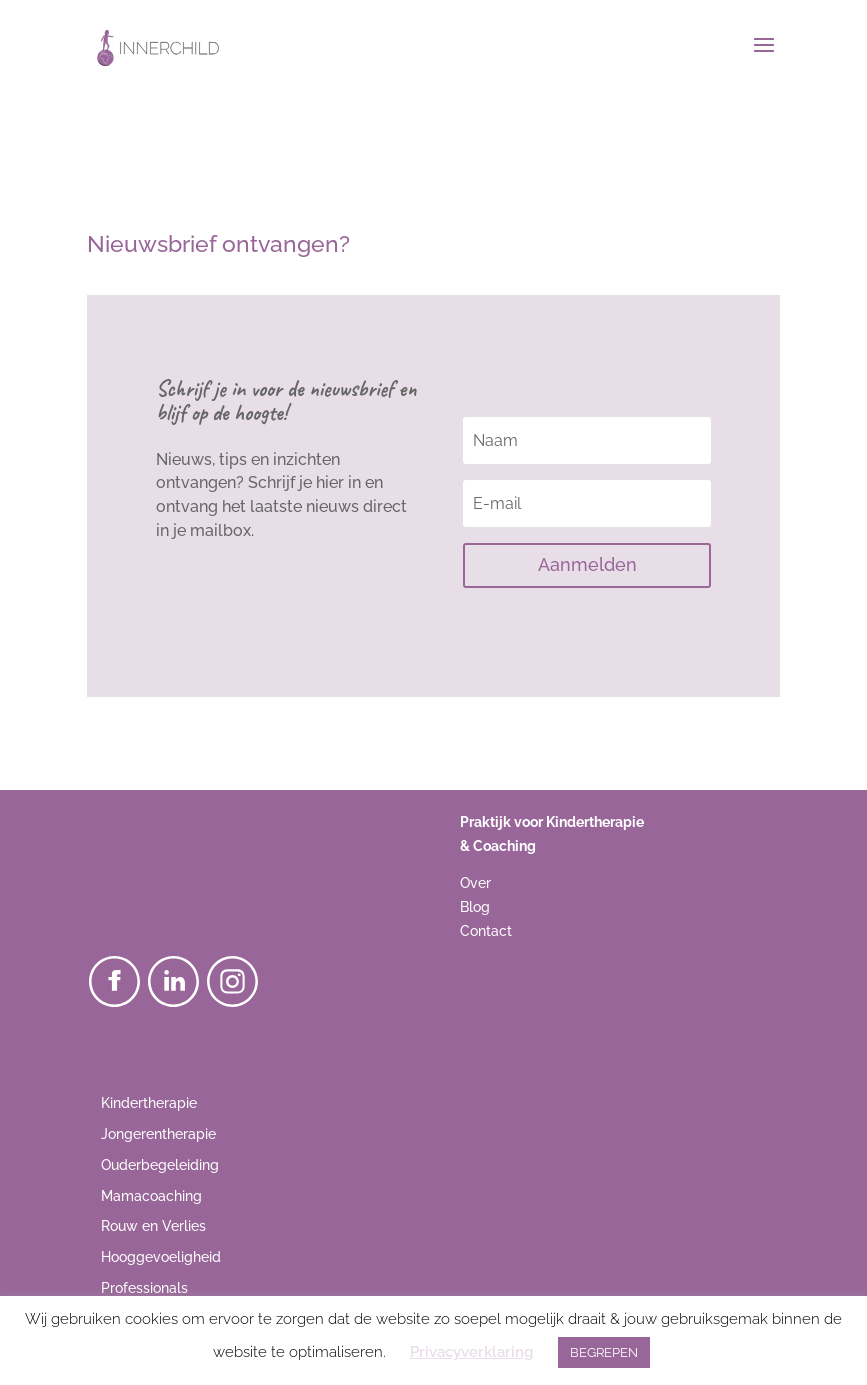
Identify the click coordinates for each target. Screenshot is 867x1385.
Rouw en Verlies (153, 1226)
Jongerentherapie (158, 1134)
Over (475, 883)
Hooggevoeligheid (161, 1257)
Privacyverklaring (471, 1352)
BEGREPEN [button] (604, 1352)
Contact (486, 931)
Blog (475, 907)
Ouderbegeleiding (160, 1165)
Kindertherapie (149, 1103)
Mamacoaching (151, 1196)
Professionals (144, 1288)
